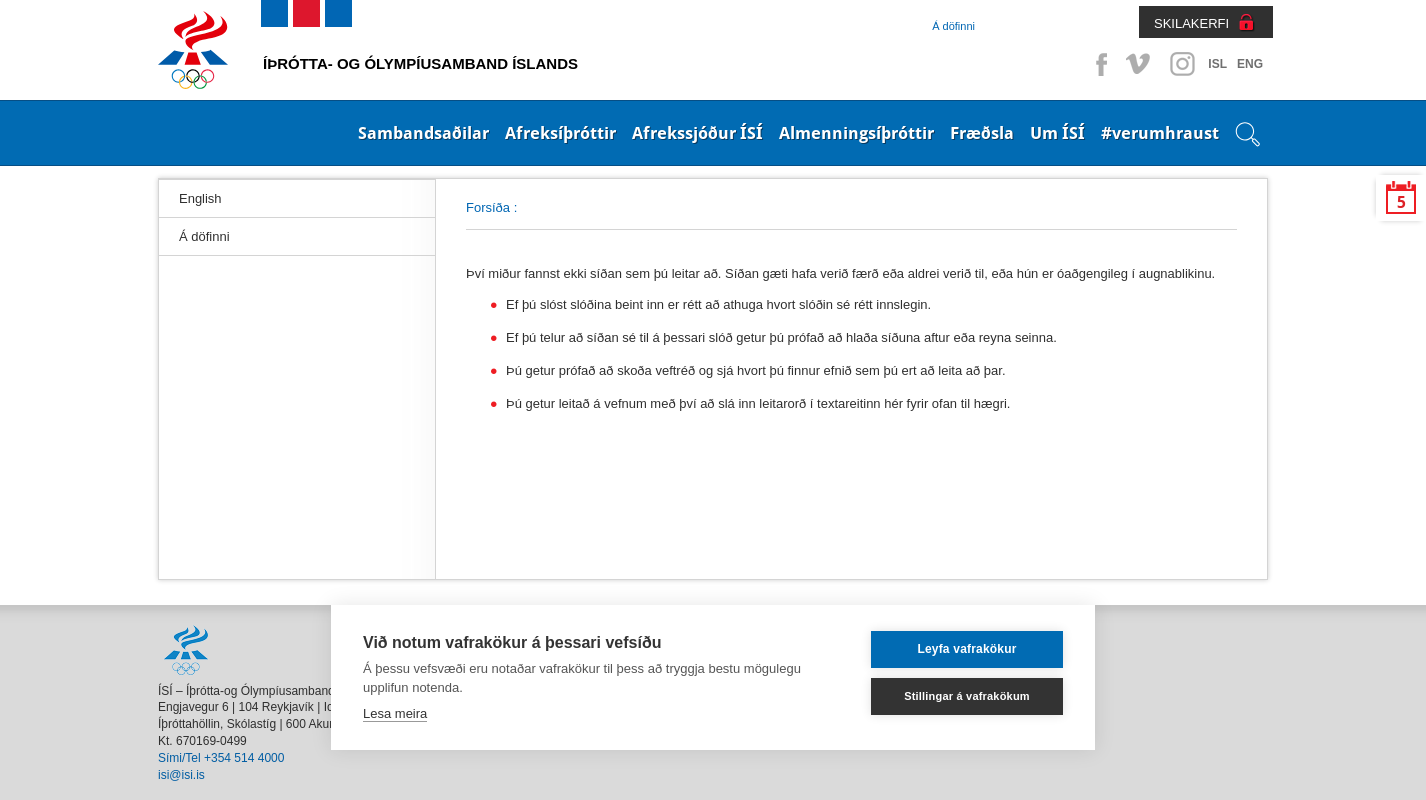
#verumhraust (1160, 133)
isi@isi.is (181, 775)
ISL (1217, 64)
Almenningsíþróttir (856, 133)
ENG (1250, 64)
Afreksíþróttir (560, 133)
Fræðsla (982, 133)
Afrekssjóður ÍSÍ (697, 133)
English (200, 198)
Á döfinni (953, 26)
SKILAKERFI (1191, 23)
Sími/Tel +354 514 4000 (221, 758)
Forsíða (488, 207)
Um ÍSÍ (1057, 133)
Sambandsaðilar (423, 133)
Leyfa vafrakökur (966, 649)
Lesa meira (395, 713)
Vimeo (1140, 64)
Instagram (1182, 64)
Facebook (1098, 64)
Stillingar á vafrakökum (967, 696)
